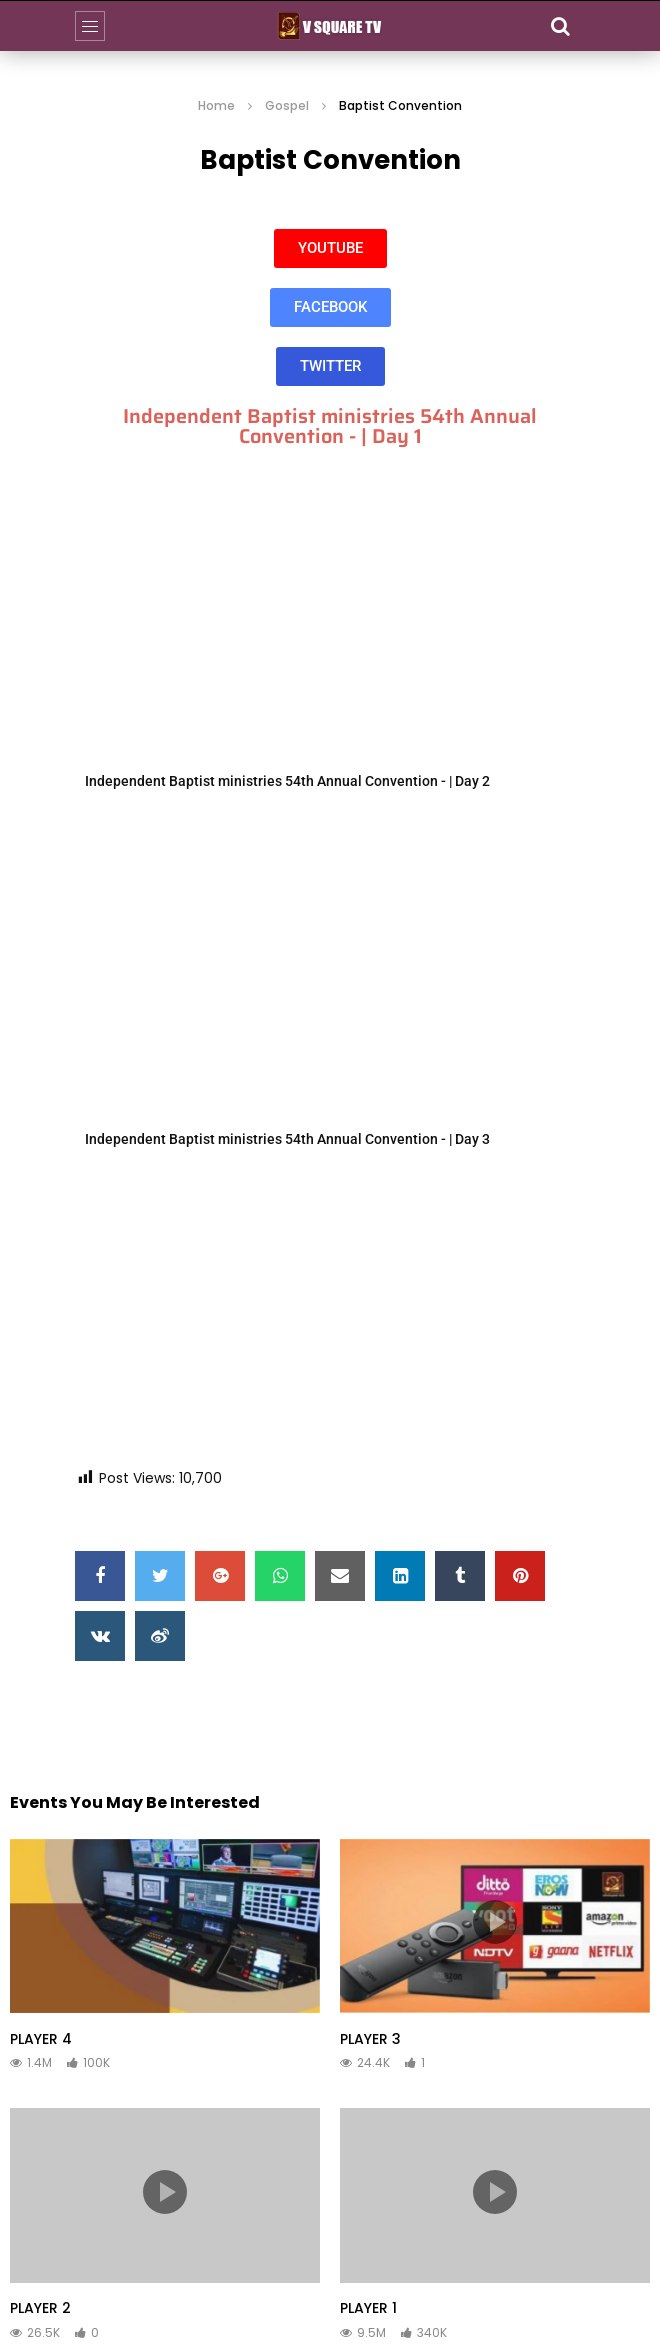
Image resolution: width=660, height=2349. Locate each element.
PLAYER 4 (41, 2039)
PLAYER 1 (368, 2308)
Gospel (287, 105)
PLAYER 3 (370, 2039)
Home (216, 105)
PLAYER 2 (40, 2308)
